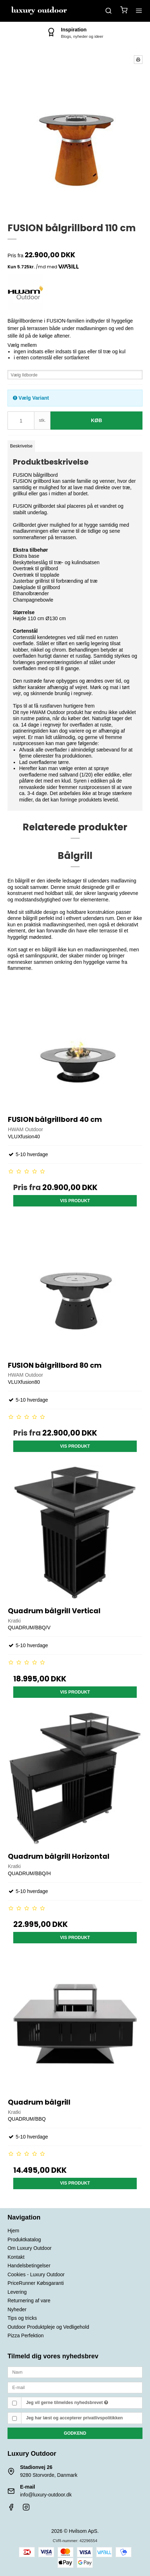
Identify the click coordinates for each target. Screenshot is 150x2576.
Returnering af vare (29, 2300)
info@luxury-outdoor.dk (46, 2494)
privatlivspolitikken (103, 2417)
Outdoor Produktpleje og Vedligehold (48, 2327)
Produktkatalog (24, 2239)
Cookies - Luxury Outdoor (36, 2274)
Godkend (75, 2433)
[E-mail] (75, 2387)
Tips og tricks (22, 2318)
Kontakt (16, 2257)
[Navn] (75, 2372)
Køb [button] (96, 420)
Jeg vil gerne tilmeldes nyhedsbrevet (67, 2402)
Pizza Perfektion (26, 2335)
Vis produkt (75, 1200)
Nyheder (17, 2309)
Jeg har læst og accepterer (74, 2417)
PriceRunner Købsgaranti (36, 2283)
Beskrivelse (21, 446)
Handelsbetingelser (29, 2265)
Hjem (13, 2230)
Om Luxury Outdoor (30, 2248)
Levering (17, 2292)
